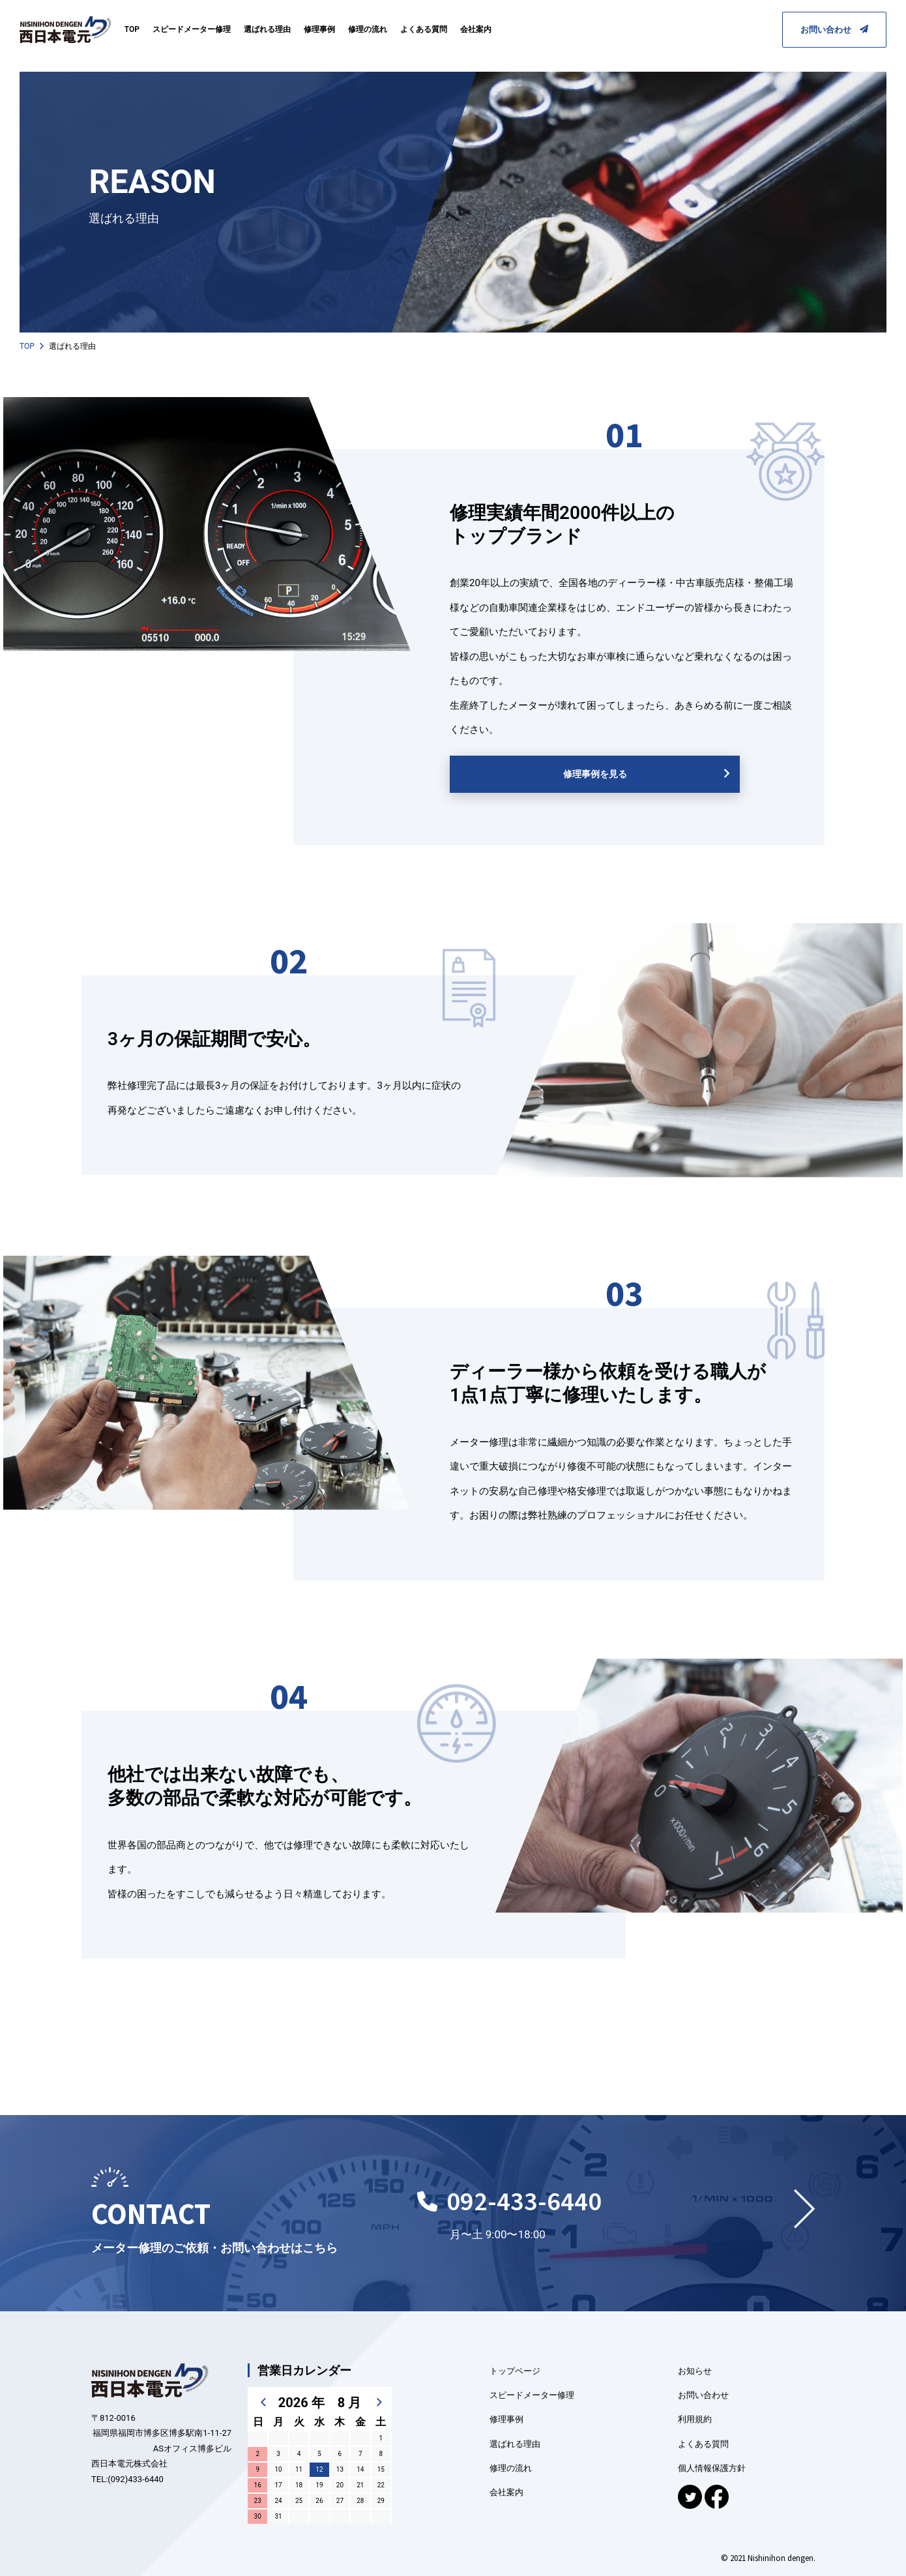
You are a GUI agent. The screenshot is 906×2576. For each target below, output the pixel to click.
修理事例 (319, 29)
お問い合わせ (834, 30)
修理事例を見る (595, 774)
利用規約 (695, 2419)
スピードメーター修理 (192, 29)
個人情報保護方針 (712, 2468)
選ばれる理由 (267, 29)
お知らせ (695, 2371)
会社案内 (475, 29)
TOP (131, 29)
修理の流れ (367, 29)
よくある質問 (423, 29)
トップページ (515, 2371)
